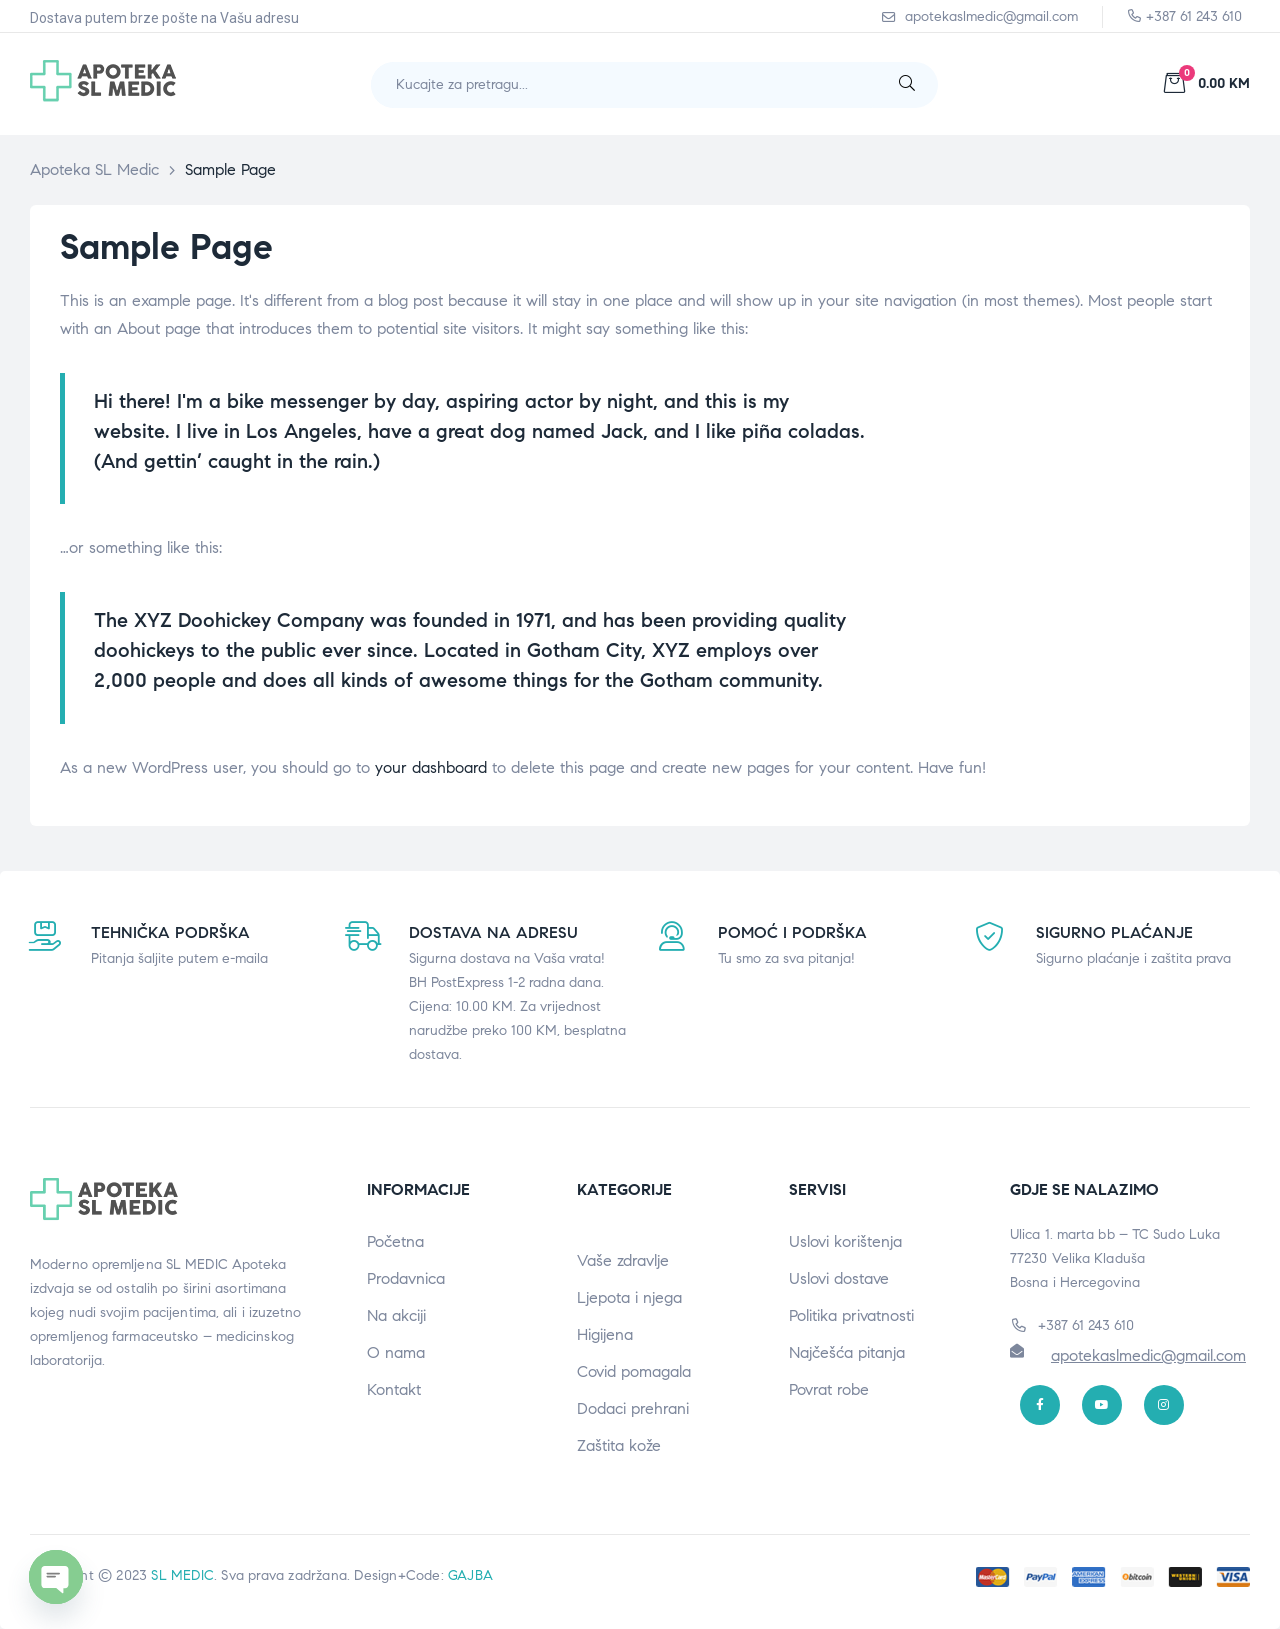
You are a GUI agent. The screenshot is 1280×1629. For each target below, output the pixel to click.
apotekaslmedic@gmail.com (1148, 1355)
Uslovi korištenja (845, 1241)
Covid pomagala (634, 1371)
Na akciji (396, 1315)
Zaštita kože (619, 1445)
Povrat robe (829, 1389)
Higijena (605, 1334)
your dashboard (431, 767)
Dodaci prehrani (633, 1408)
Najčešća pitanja (847, 1352)
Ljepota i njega (629, 1297)
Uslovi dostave (839, 1278)
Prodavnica (406, 1278)
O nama (396, 1352)
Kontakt (394, 1389)
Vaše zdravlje (623, 1260)
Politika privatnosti (851, 1315)
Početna (395, 1241)
